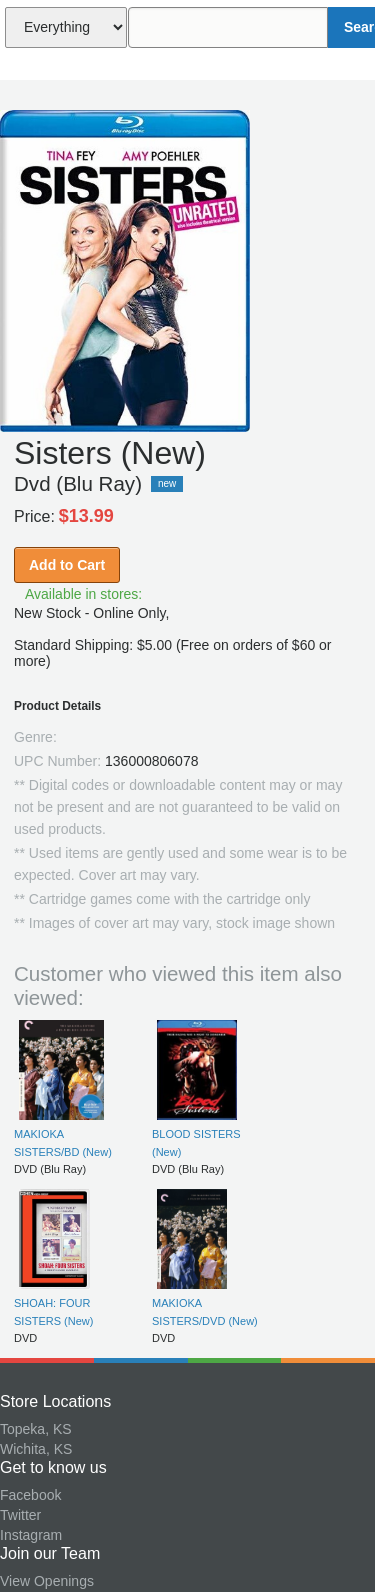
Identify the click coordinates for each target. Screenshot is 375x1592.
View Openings (47, 1581)
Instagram (31, 1535)
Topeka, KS (36, 1429)
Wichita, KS (36, 1449)
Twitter (20, 1515)
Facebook (30, 1495)
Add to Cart (67, 565)
